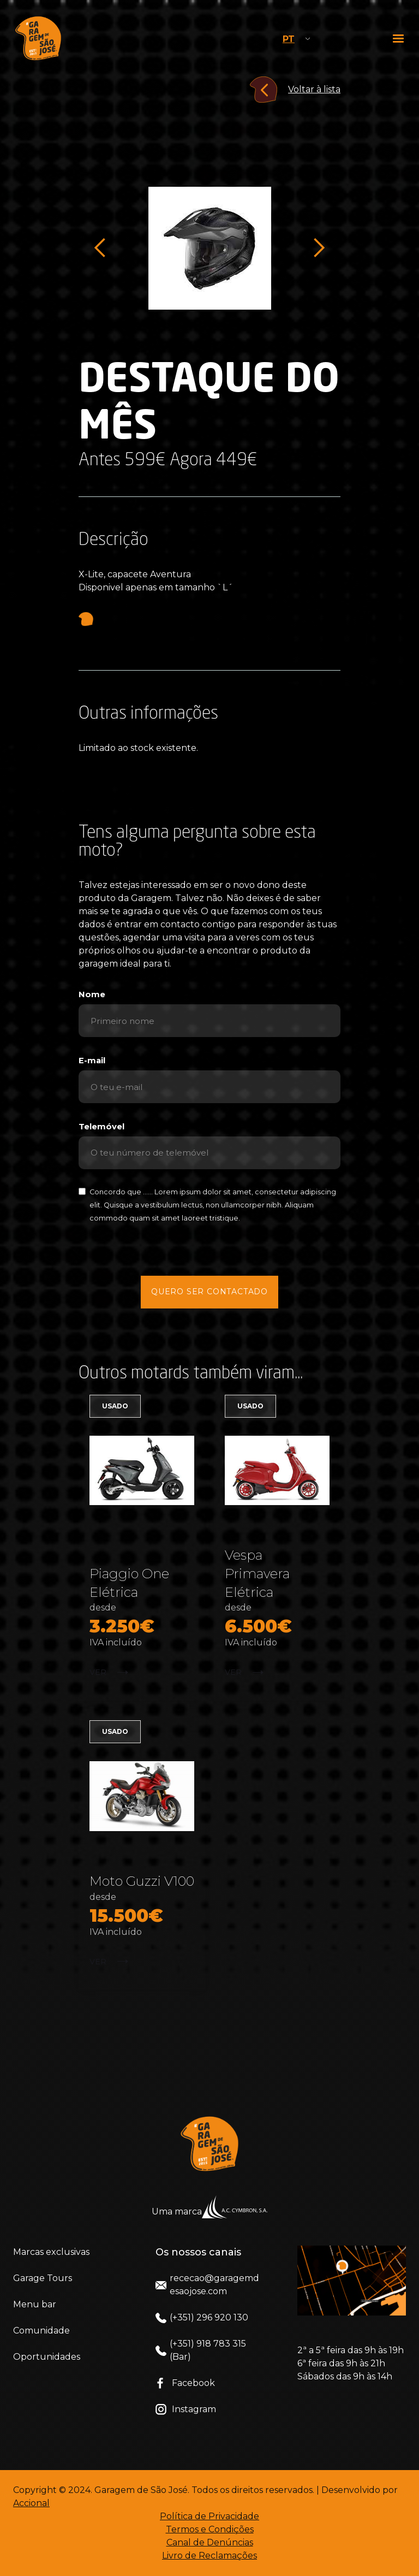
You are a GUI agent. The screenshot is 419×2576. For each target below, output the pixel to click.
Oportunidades (46, 2357)
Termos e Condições (210, 2529)
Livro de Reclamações (209, 2555)
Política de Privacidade (209, 2516)
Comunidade (41, 2330)
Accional (31, 2503)
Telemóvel (101, 1127)
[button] (398, 38)
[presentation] (209, 1249)
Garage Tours (42, 2278)
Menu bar (34, 2304)
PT (289, 39)
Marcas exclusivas (51, 2252)
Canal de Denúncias (209, 2542)
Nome (92, 994)
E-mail (92, 1060)
